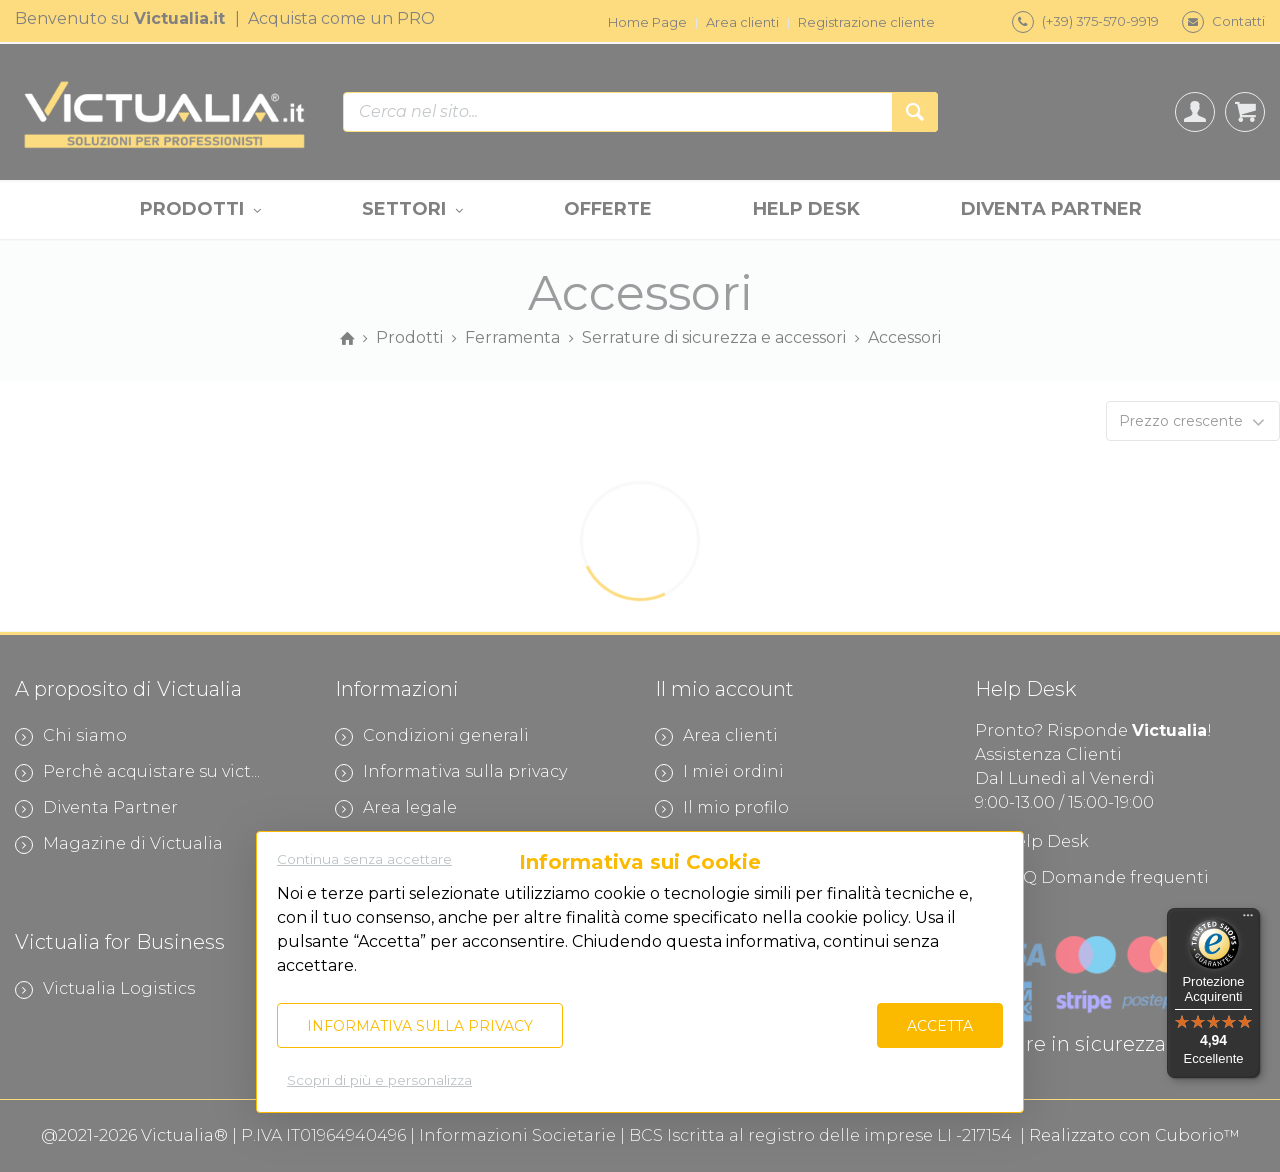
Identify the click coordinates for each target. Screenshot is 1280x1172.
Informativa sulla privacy (420, 1026)
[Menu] (1248, 920)
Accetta (940, 1026)
